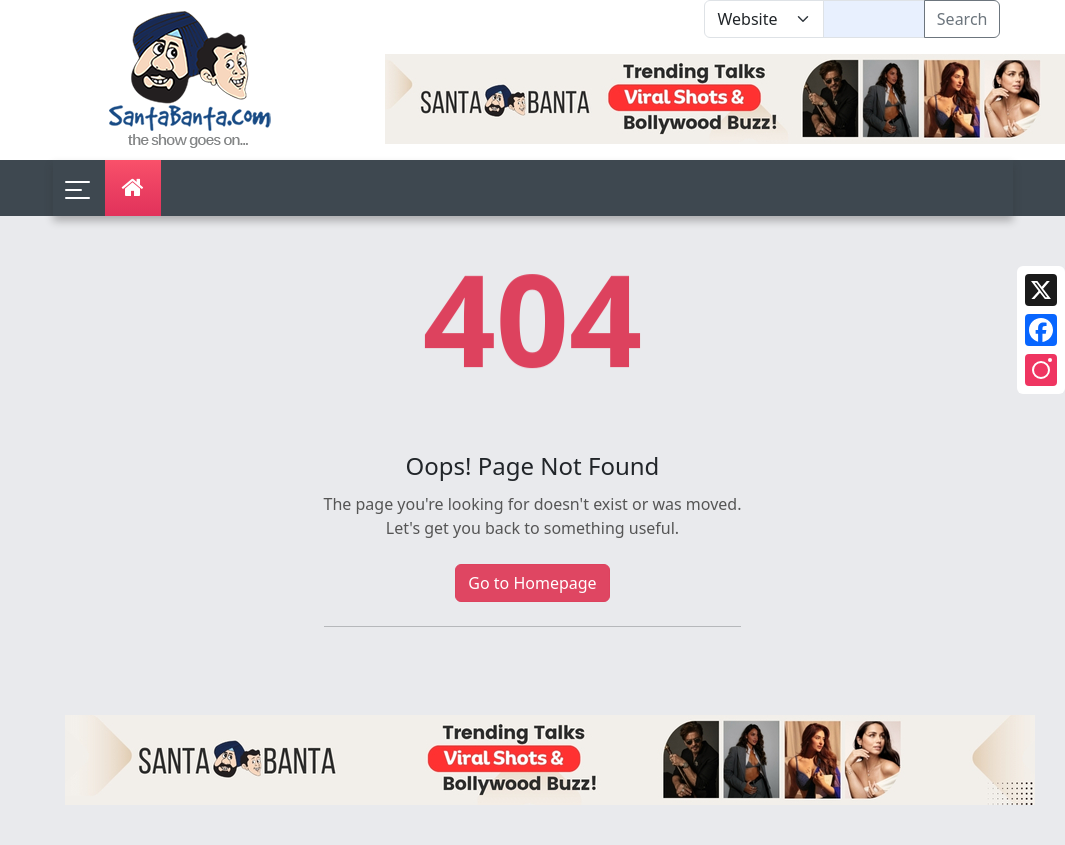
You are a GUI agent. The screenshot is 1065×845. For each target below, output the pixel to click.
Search (962, 19)
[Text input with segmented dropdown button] (873, 19)
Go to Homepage (532, 583)
